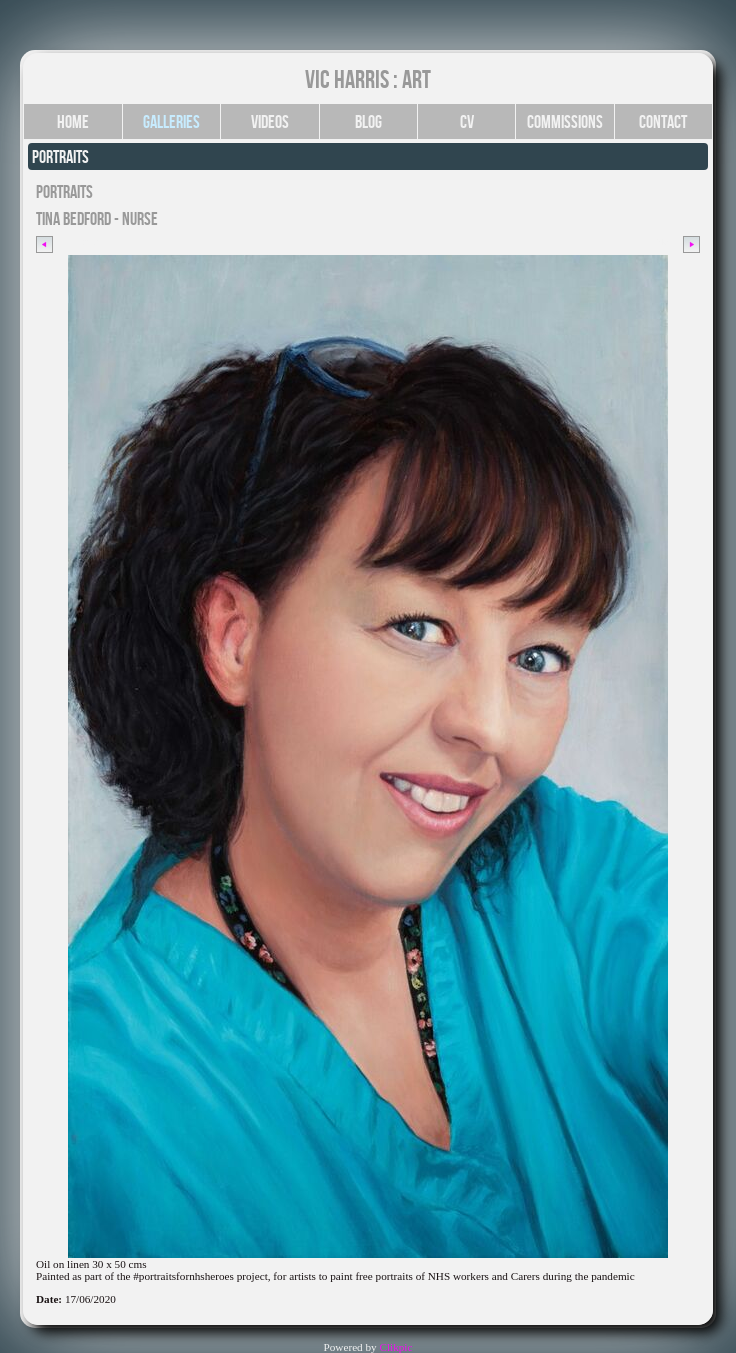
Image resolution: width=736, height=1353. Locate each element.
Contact (663, 121)
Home (73, 121)
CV (467, 121)
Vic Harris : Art (368, 79)
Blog (368, 121)
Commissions (565, 121)
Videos (270, 121)
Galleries (171, 121)
